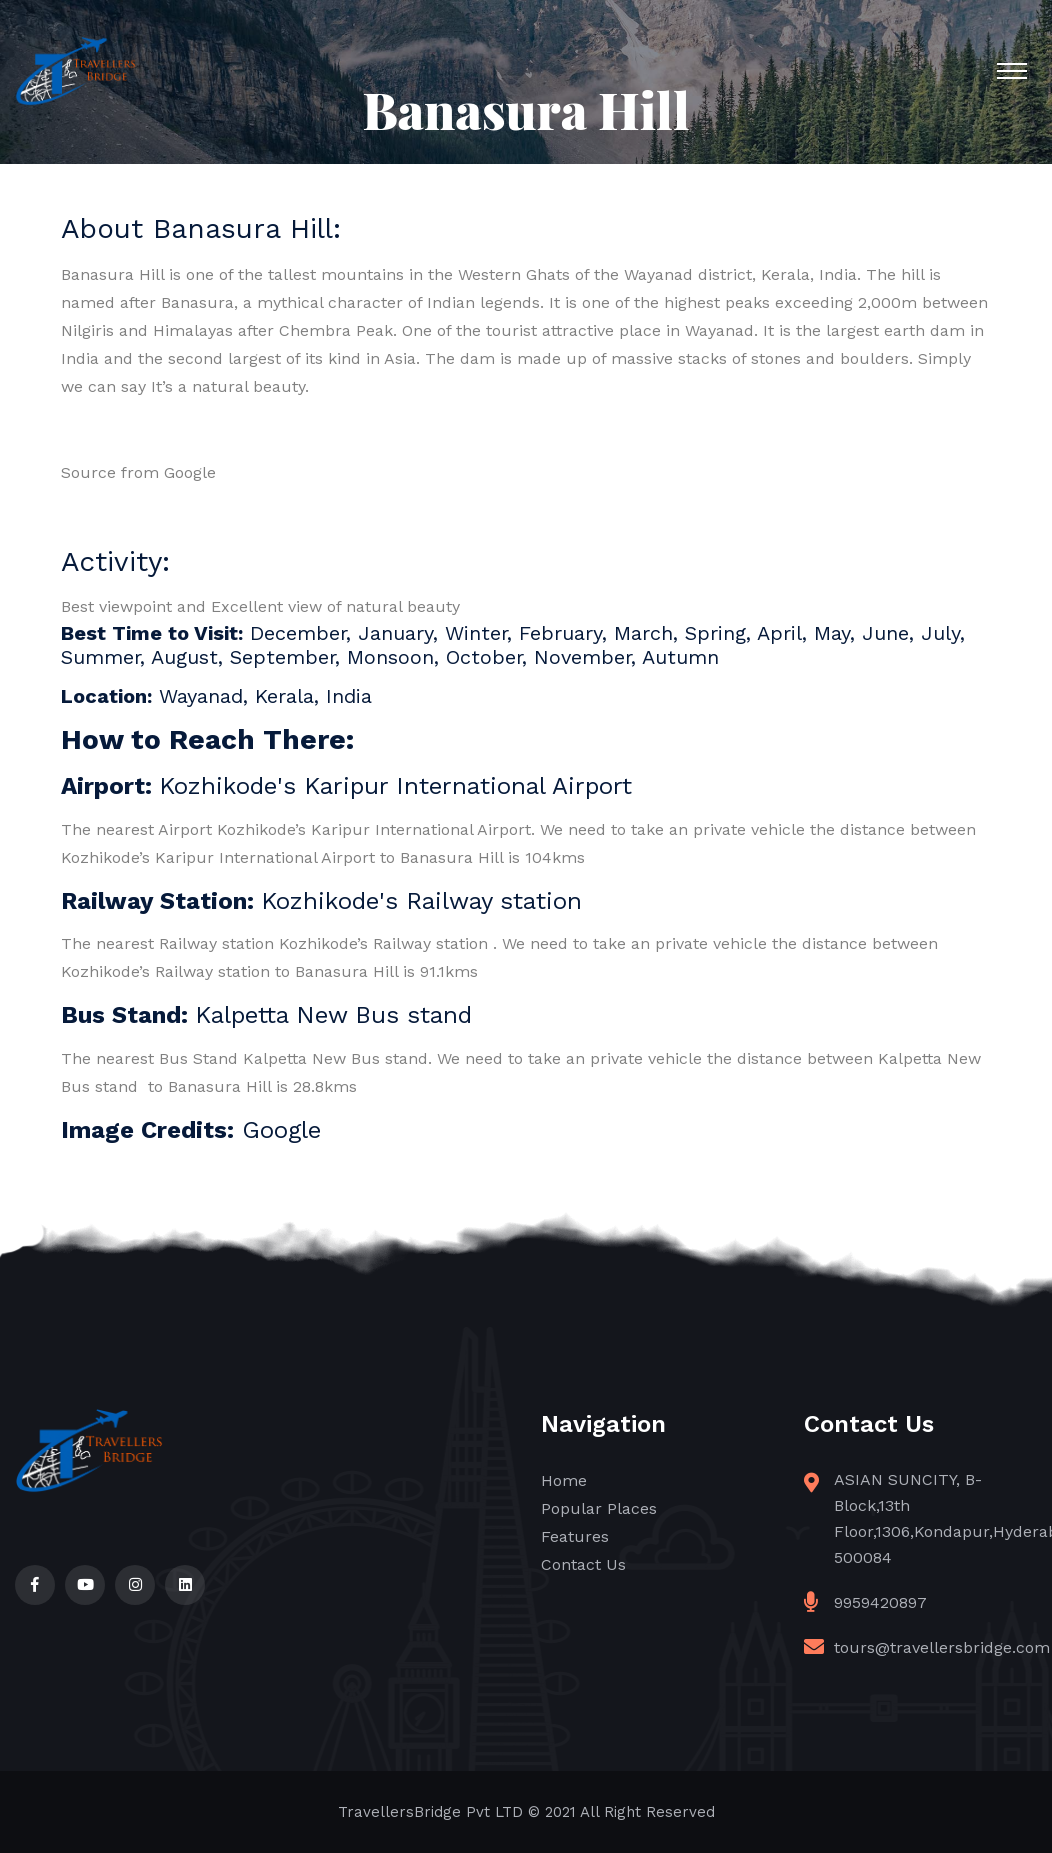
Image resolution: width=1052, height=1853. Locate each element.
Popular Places (599, 1508)
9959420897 (880, 1602)
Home (564, 1480)
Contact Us (583, 1564)
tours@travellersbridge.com (942, 1647)
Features (575, 1536)
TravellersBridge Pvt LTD (430, 1812)
